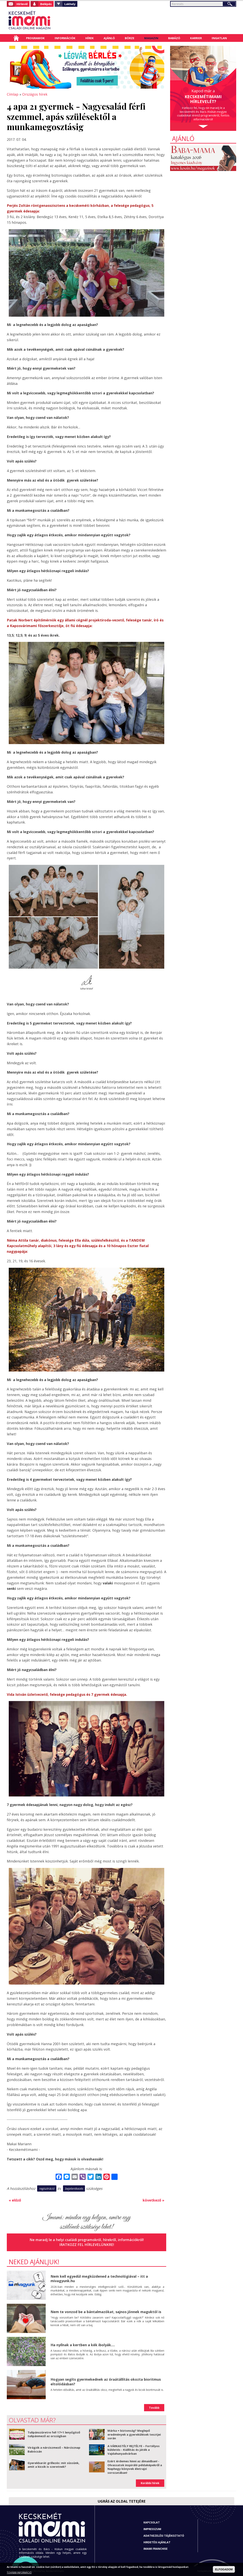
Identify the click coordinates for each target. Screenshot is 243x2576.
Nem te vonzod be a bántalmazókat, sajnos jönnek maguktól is (106, 2311)
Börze (129, 38)
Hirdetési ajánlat (156, 2542)
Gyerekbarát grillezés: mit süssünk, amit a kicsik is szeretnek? (53, 2465)
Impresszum (152, 2529)
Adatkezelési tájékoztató (163, 2535)
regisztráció (46, 2188)
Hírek (89, 38)
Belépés (46, 4)
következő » (153, 2200)
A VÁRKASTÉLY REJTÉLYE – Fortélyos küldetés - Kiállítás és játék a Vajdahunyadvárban (134, 2449)
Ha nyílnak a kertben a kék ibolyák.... (83, 2345)
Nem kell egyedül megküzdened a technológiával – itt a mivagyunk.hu (99, 2278)
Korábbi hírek (150, 2483)
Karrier (196, 38)
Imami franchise (155, 2548)
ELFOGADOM (224, 2569)
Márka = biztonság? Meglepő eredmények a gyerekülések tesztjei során (134, 2434)
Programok (35, 38)
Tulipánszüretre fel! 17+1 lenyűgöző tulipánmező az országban (54, 2434)
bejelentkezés (74, 2188)
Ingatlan (219, 38)
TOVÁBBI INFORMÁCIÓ (19, 2572)
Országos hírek (34, 94)
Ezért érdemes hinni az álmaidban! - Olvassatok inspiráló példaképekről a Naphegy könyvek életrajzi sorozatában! (135, 2467)
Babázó (174, 38)
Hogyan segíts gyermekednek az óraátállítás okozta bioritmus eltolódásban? (106, 2381)
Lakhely (69, 4)
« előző (15, 2200)
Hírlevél (22, 4)
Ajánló (109, 38)
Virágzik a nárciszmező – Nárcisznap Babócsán (54, 2449)
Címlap (16, 38)
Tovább (154, 2407)
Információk (65, 38)
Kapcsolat (151, 2522)
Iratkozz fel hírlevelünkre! (86, 2244)
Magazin (151, 38)
